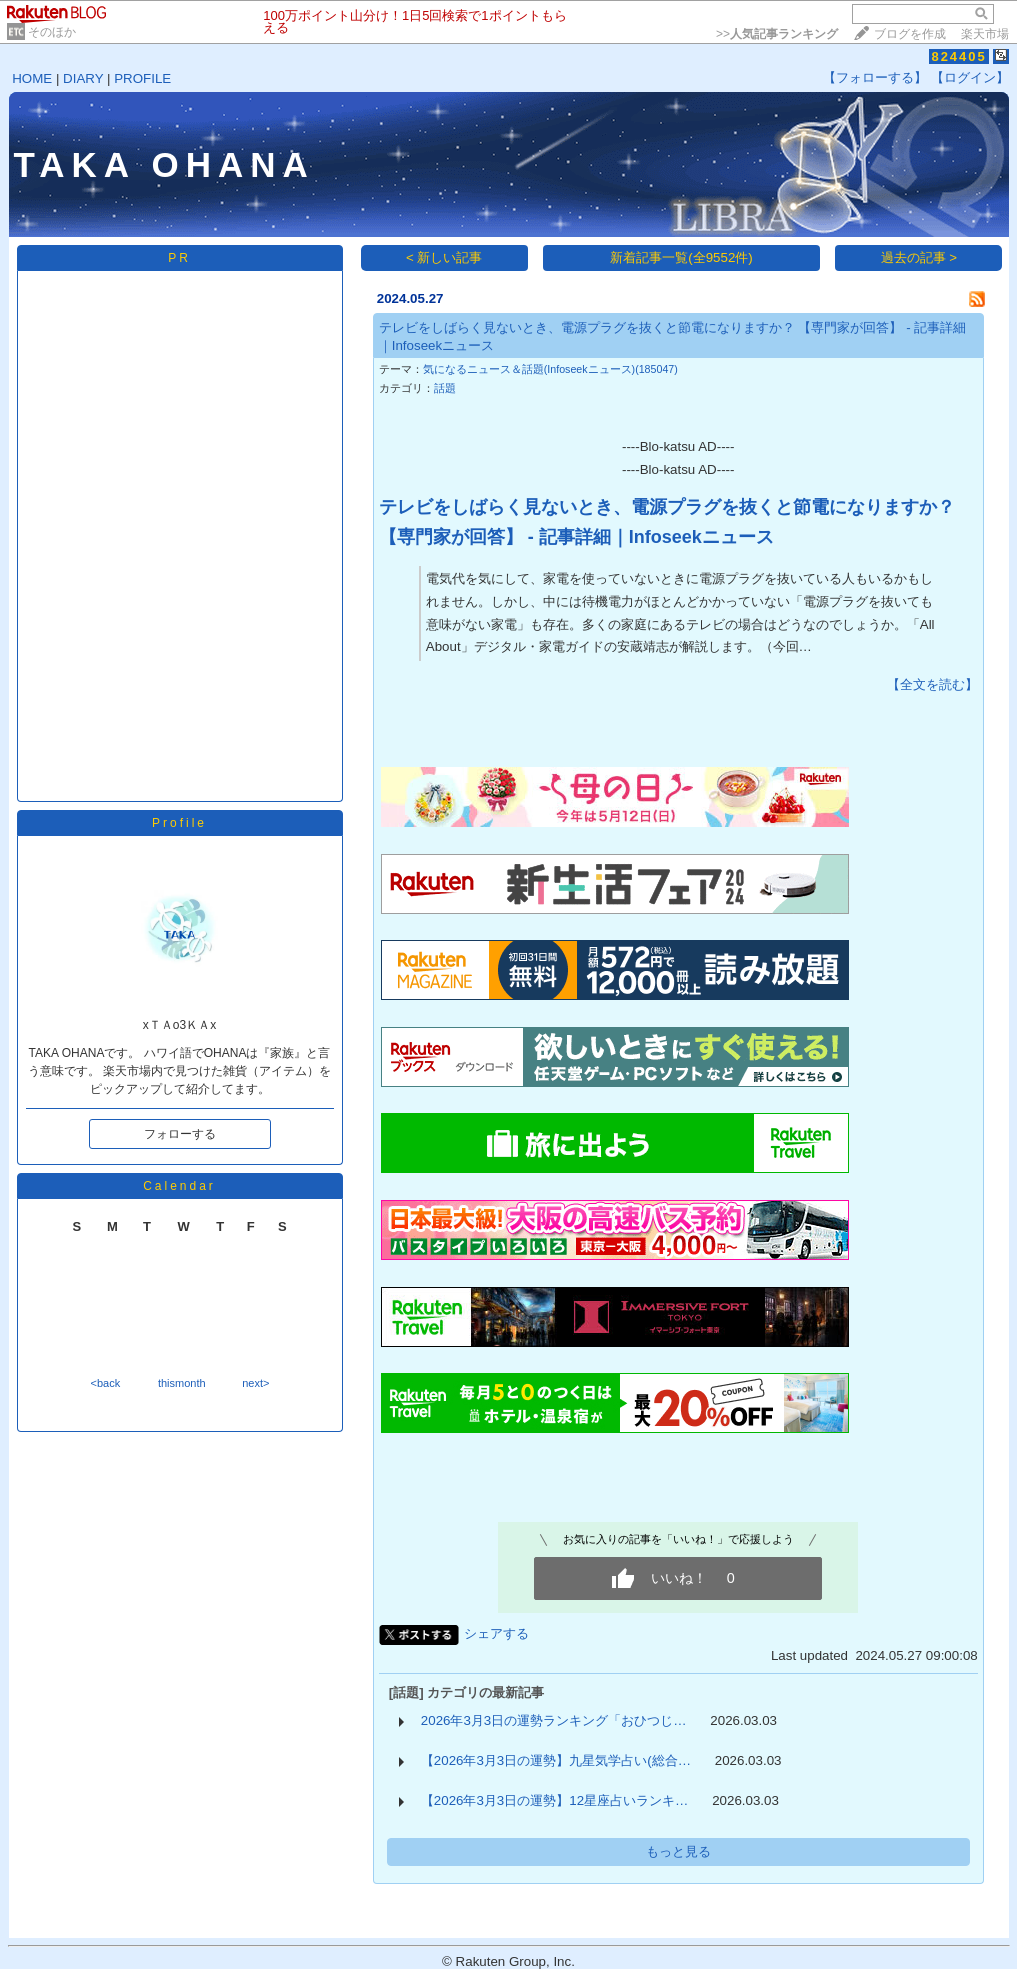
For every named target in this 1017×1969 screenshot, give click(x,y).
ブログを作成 (910, 34)
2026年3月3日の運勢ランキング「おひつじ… (554, 1720)
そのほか (52, 32)
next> (255, 1383)
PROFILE (142, 78)
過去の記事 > (919, 257)
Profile (179, 823)
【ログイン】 (970, 77)
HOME (32, 78)
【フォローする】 (875, 77)
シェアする (496, 1633)
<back (106, 1383)
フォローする (180, 1134)
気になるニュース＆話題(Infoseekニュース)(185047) (550, 369)
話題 (445, 388)
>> (777, 34)
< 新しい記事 (444, 257)
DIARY (83, 78)
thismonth (182, 1383)
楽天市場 (985, 34)
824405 (958, 56)
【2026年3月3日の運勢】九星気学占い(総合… (556, 1760)
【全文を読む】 (932, 684)
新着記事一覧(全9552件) (681, 257)
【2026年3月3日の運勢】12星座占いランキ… (555, 1800)
